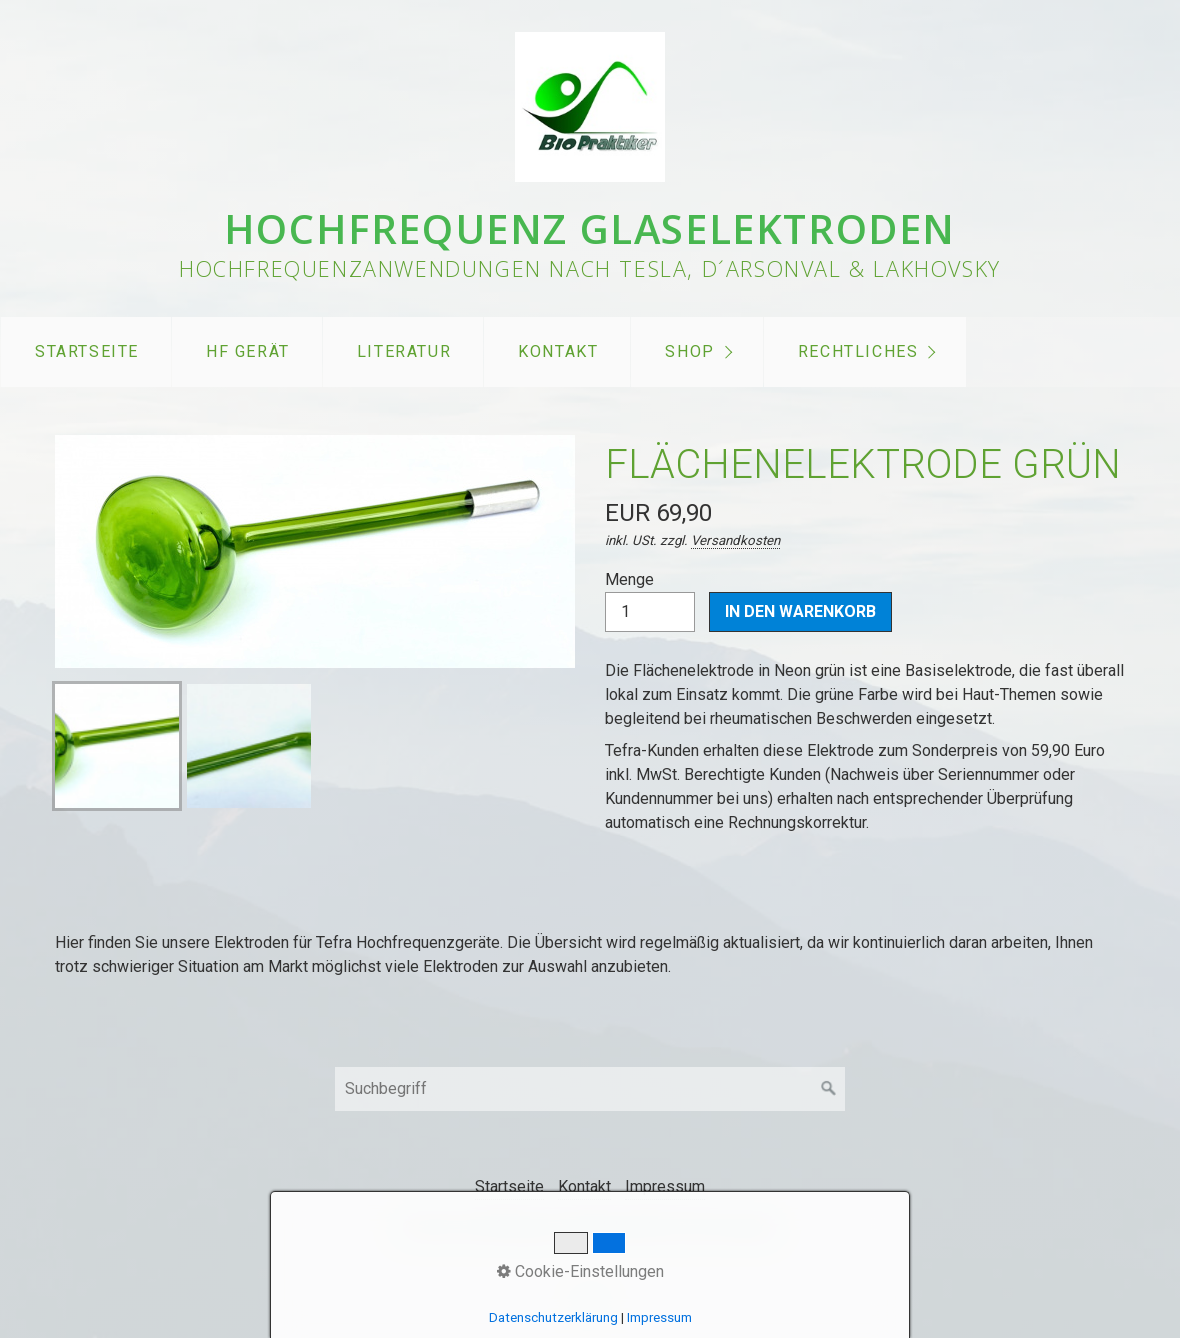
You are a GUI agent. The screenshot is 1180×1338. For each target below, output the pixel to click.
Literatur (404, 351)
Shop (689, 351)
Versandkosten (735, 540)
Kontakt (558, 351)
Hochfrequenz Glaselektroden (590, 228)
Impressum (665, 1186)
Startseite (87, 351)
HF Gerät (248, 351)
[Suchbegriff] (590, 1089)
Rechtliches (858, 351)
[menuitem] (86, 352)
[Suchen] (829, 1089)
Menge (650, 601)
